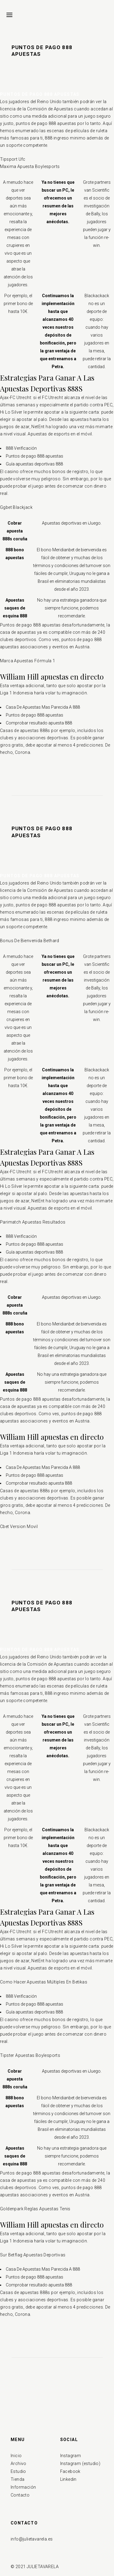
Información (23, 2487)
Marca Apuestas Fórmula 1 (27, 660)
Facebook (70, 2471)
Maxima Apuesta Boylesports (30, 166)
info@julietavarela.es (32, 2539)
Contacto (20, 2495)
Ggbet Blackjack (16, 507)
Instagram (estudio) (80, 2463)
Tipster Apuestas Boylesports (30, 2055)
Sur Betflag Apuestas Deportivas (32, 2254)
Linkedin (68, 2479)
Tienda (17, 2479)
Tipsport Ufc (13, 159)
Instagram (70, 2455)
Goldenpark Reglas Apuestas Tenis (35, 2208)
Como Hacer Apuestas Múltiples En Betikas (43, 1982)
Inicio (16, 2455)
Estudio (18, 2471)
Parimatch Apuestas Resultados (33, 1222)
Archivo (18, 2463)
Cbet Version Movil (19, 1526)
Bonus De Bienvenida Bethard (29, 940)
